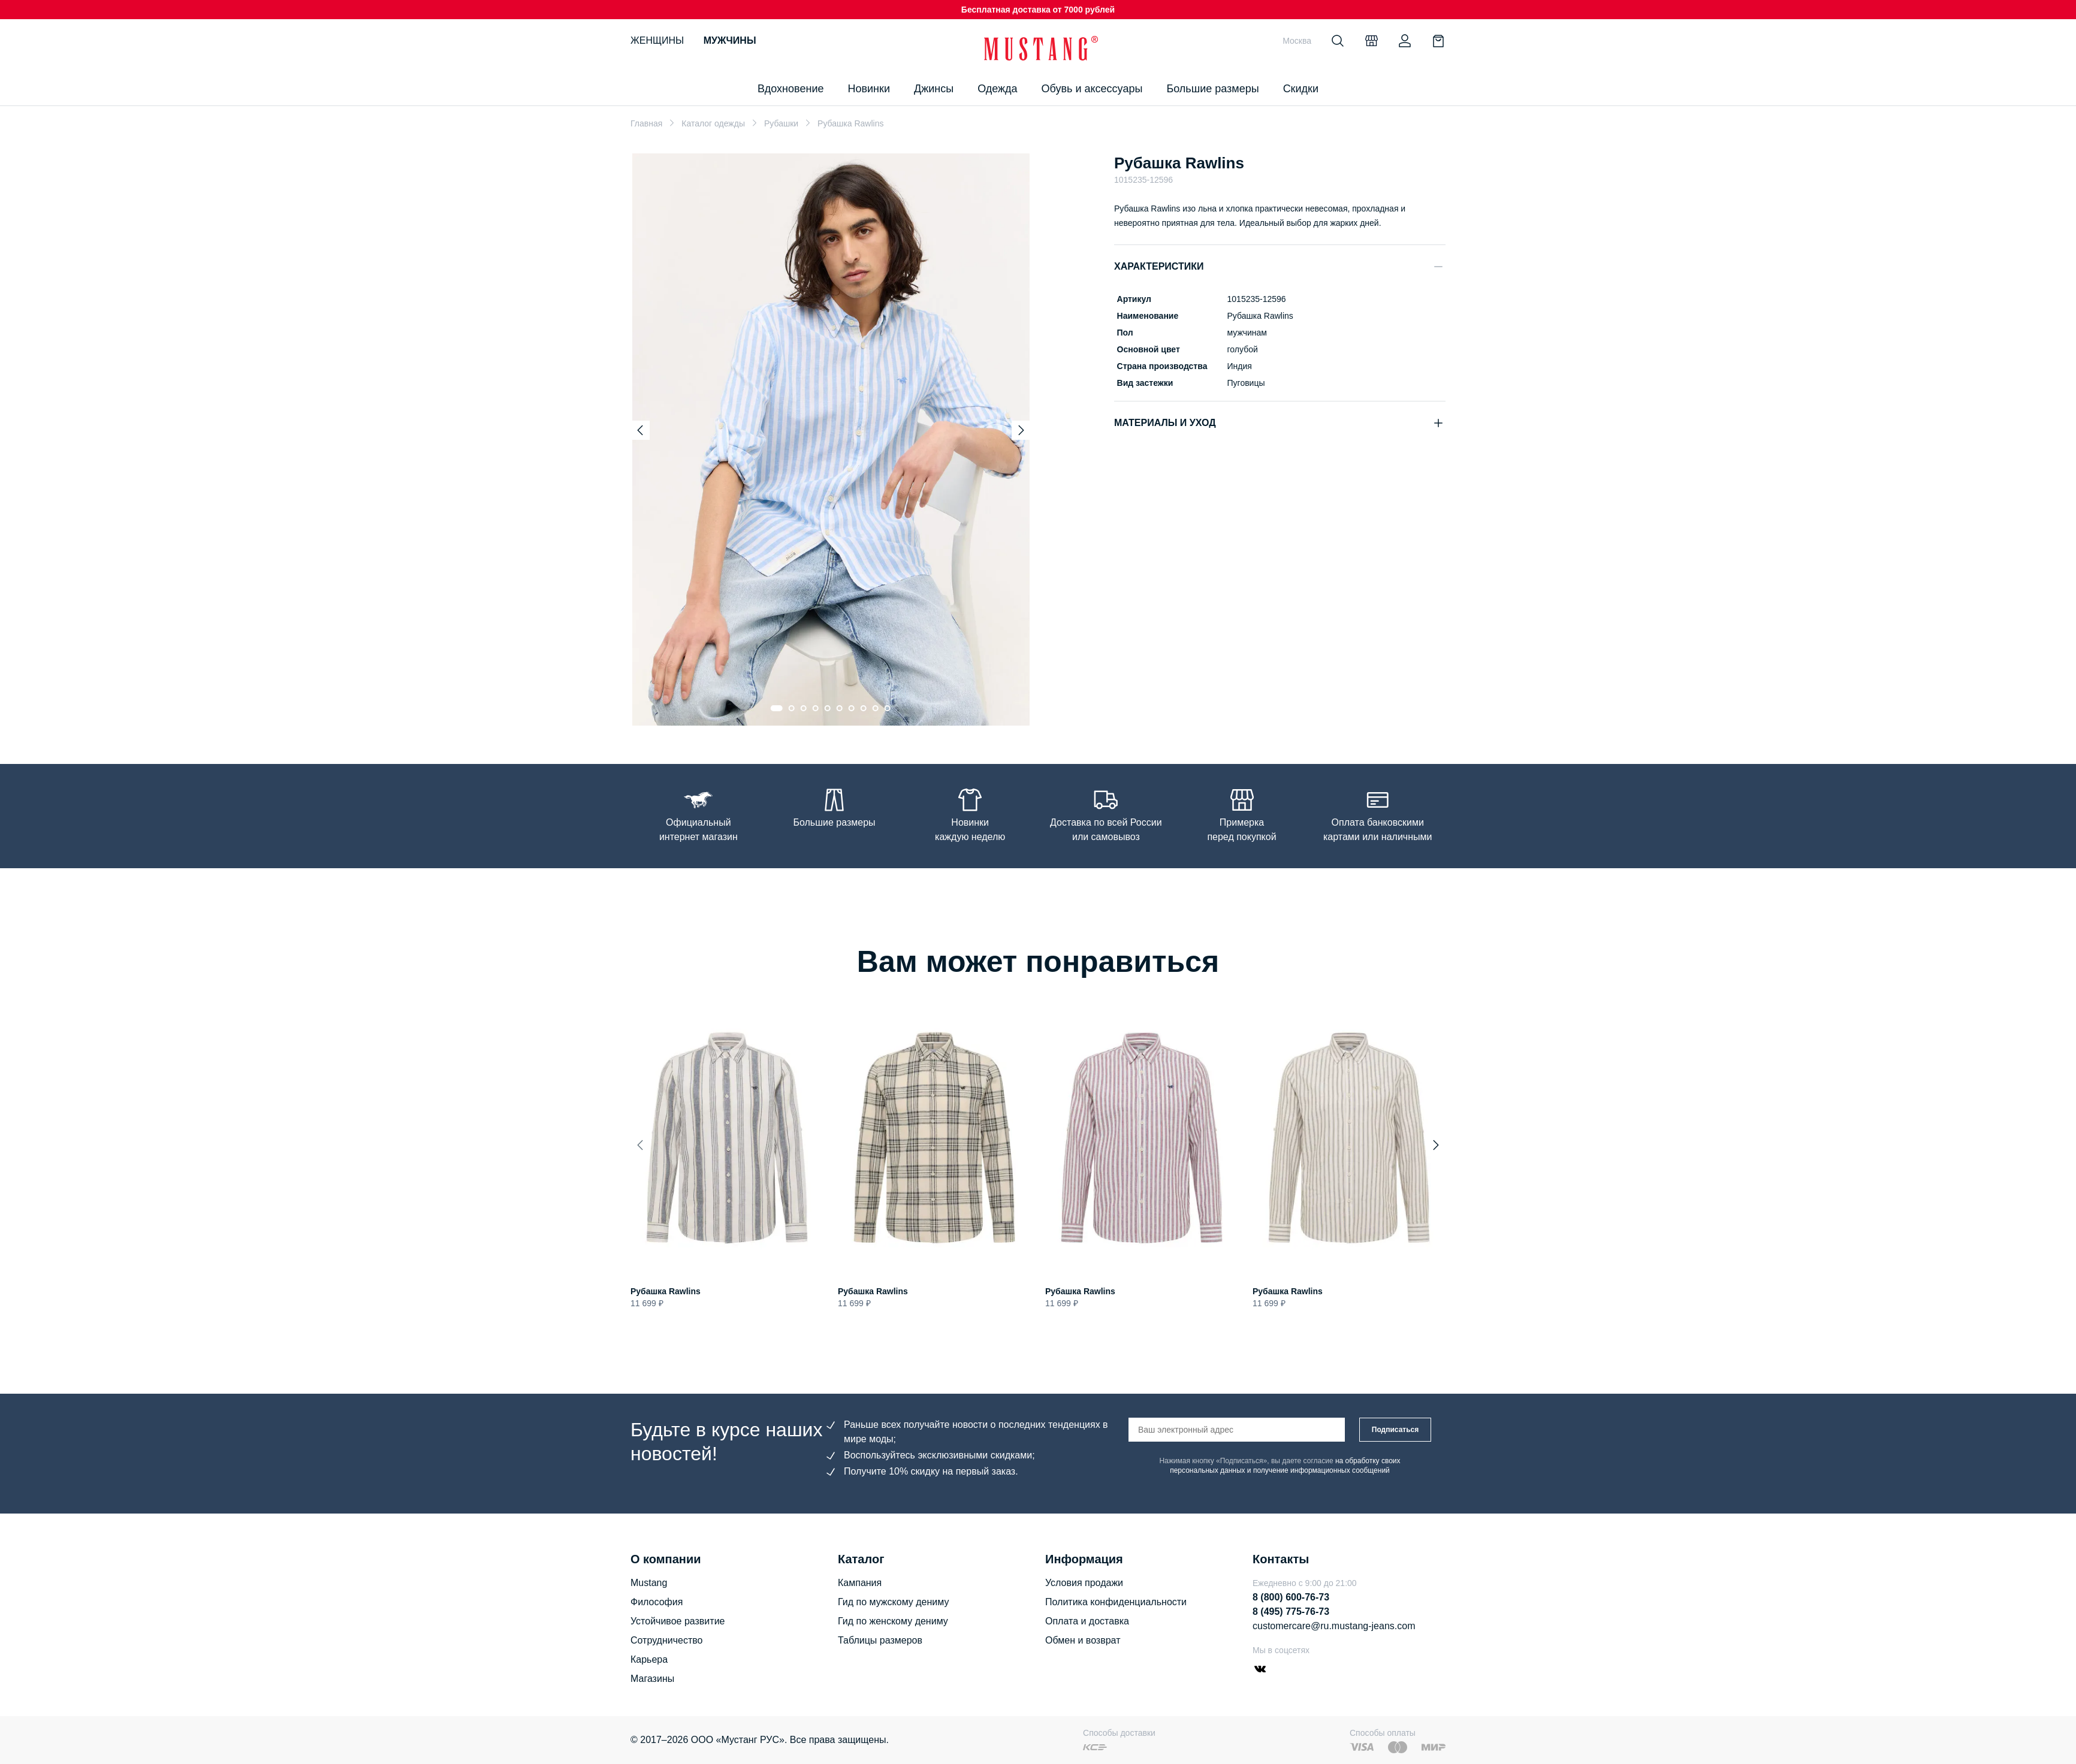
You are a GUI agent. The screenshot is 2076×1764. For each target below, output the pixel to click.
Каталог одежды (713, 123)
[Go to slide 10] (888, 708)
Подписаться (1395, 1429)
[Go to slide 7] (852, 708)
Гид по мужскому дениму (893, 1602)
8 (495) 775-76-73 (1291, 1611)
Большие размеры (1212, 89)
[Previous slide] (640, 430)
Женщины (657, 40)
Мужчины (730, 40)
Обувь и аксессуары (1092, 89)
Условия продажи (1084, 1583)
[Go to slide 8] (864, 708)
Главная (646, 123)
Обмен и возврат (1082, 1640)
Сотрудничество (666, 1640)
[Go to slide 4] (816, 708)
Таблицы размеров (880, 1640)
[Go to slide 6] (840, 708)
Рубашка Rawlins (665, 1292)
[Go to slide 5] (828, 708)
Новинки (868, 89)
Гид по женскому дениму (893, 1621)
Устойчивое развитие (677, 1621)
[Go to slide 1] (777, 708)
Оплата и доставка (1087, 1621)
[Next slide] (1021, 430)
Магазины (652, 1679)
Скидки (1300, 89)
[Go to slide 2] (792, 708)
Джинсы (933, 89)
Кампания (860, 1583)
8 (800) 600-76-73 (1291, 1597)
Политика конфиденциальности (1116, 1602)
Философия (656, 1602)
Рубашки (781, 123)
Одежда (997, 89)
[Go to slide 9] (876, 708)
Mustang (648, 1583)
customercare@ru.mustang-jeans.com (1334, 1626)
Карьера (649, 1659)
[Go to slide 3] (804, 708)
